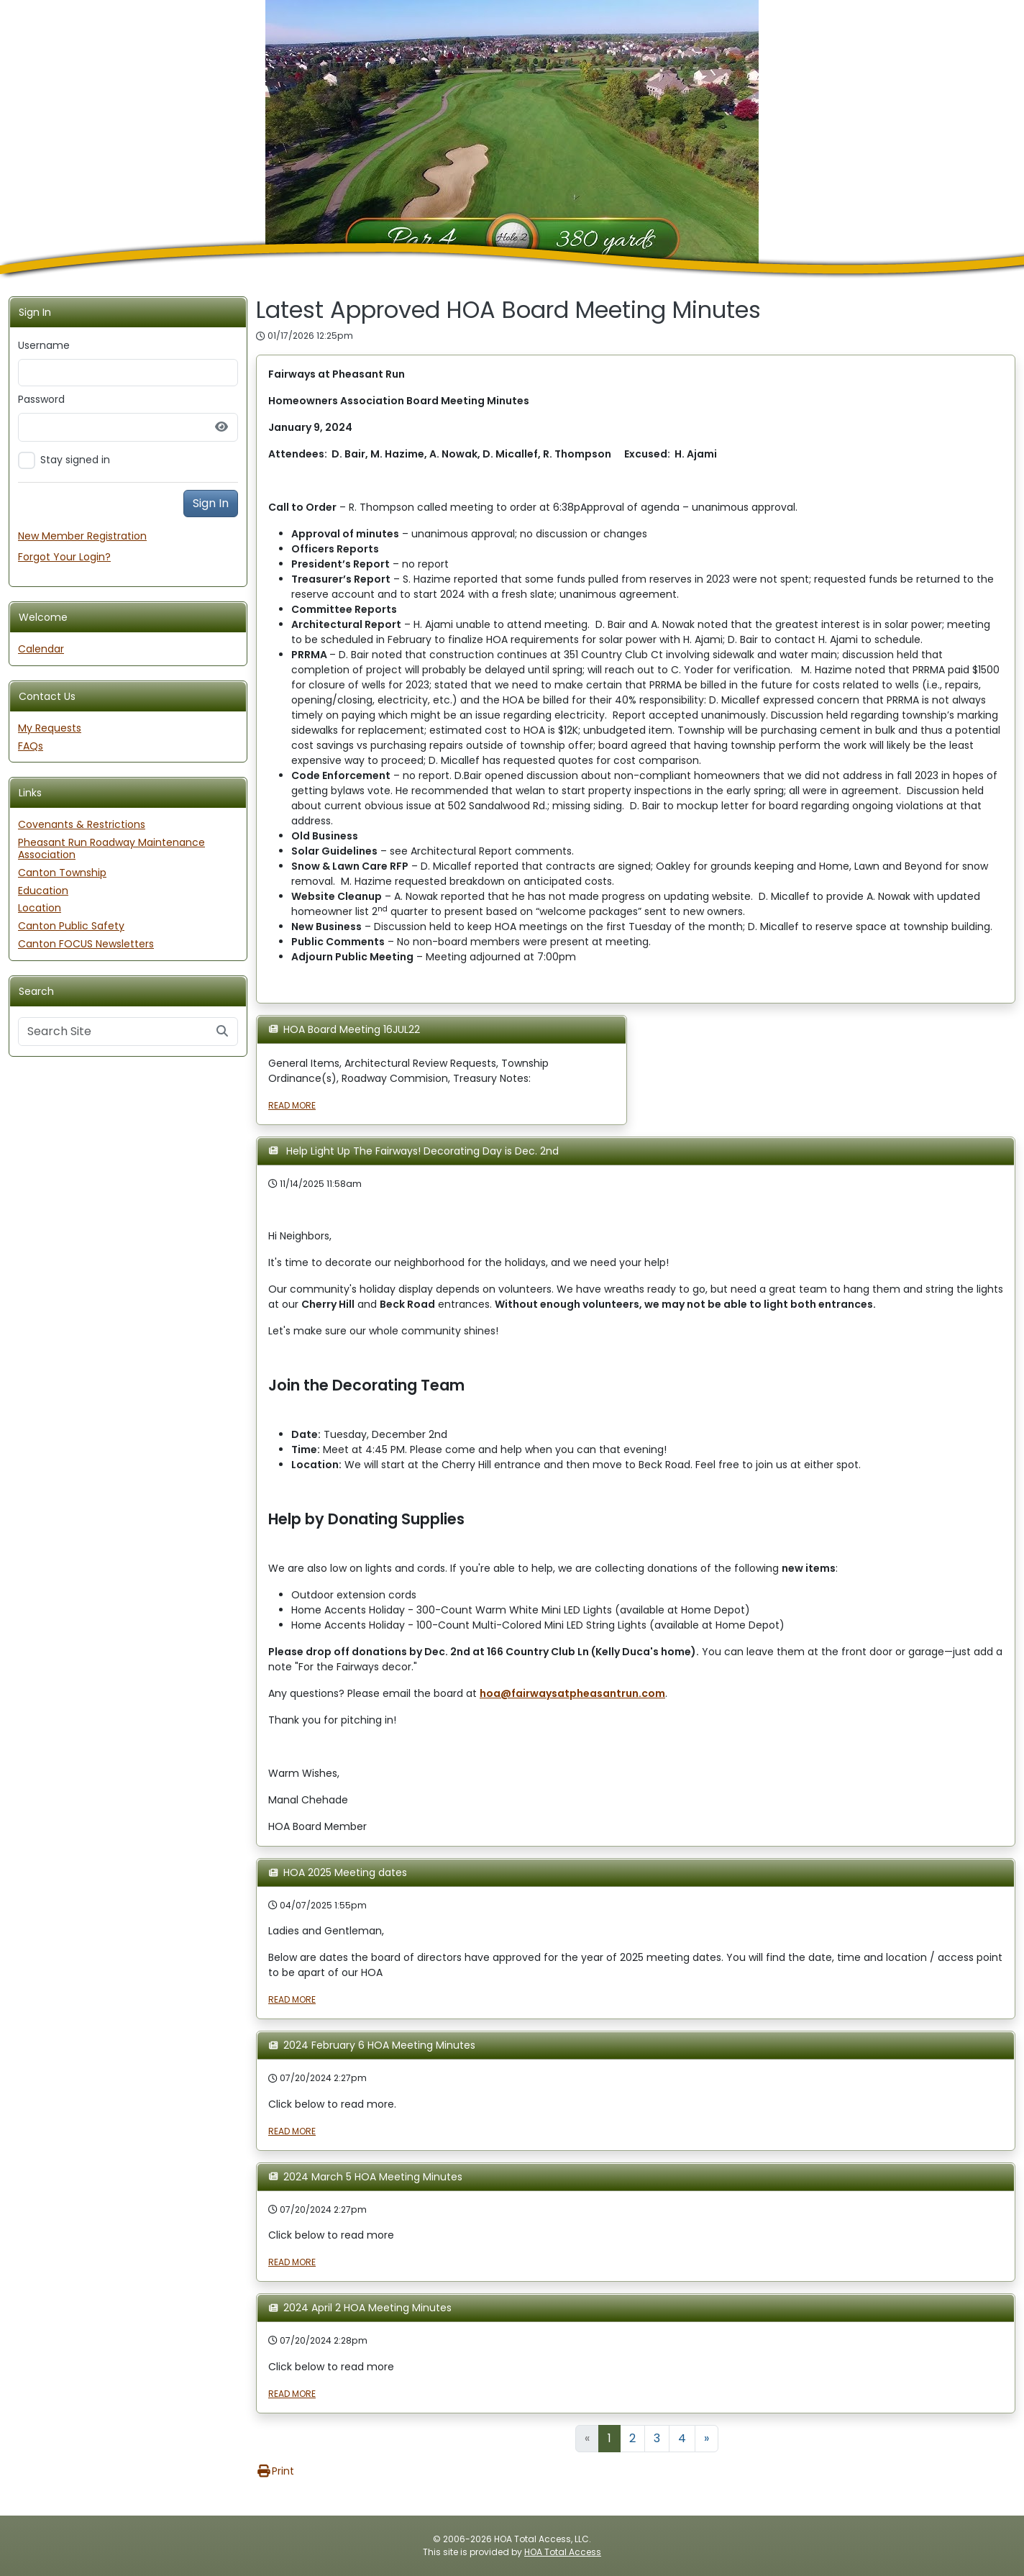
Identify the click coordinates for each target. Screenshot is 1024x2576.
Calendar (41, 649)
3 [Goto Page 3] (657, 2438)
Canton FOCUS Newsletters (86, 944)
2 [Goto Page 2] (632, 2438)
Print (275, 2471)
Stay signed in (75, 459)
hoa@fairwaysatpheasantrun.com (572, 1693)
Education (43, 890)
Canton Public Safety (71, 926)
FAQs (30, 746)
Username (44, 345)
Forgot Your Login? (64, 557)
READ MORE (292, 1105)
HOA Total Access (562, 2552)
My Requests (49, 728)
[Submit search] (222, 1031)
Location (39, 908)
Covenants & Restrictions (81, 824)
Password (41, 399)
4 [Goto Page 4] (682, 2438)
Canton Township (62, 872)
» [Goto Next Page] (706, 2438)
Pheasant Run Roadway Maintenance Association (111, 848)
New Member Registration (82, 536)
